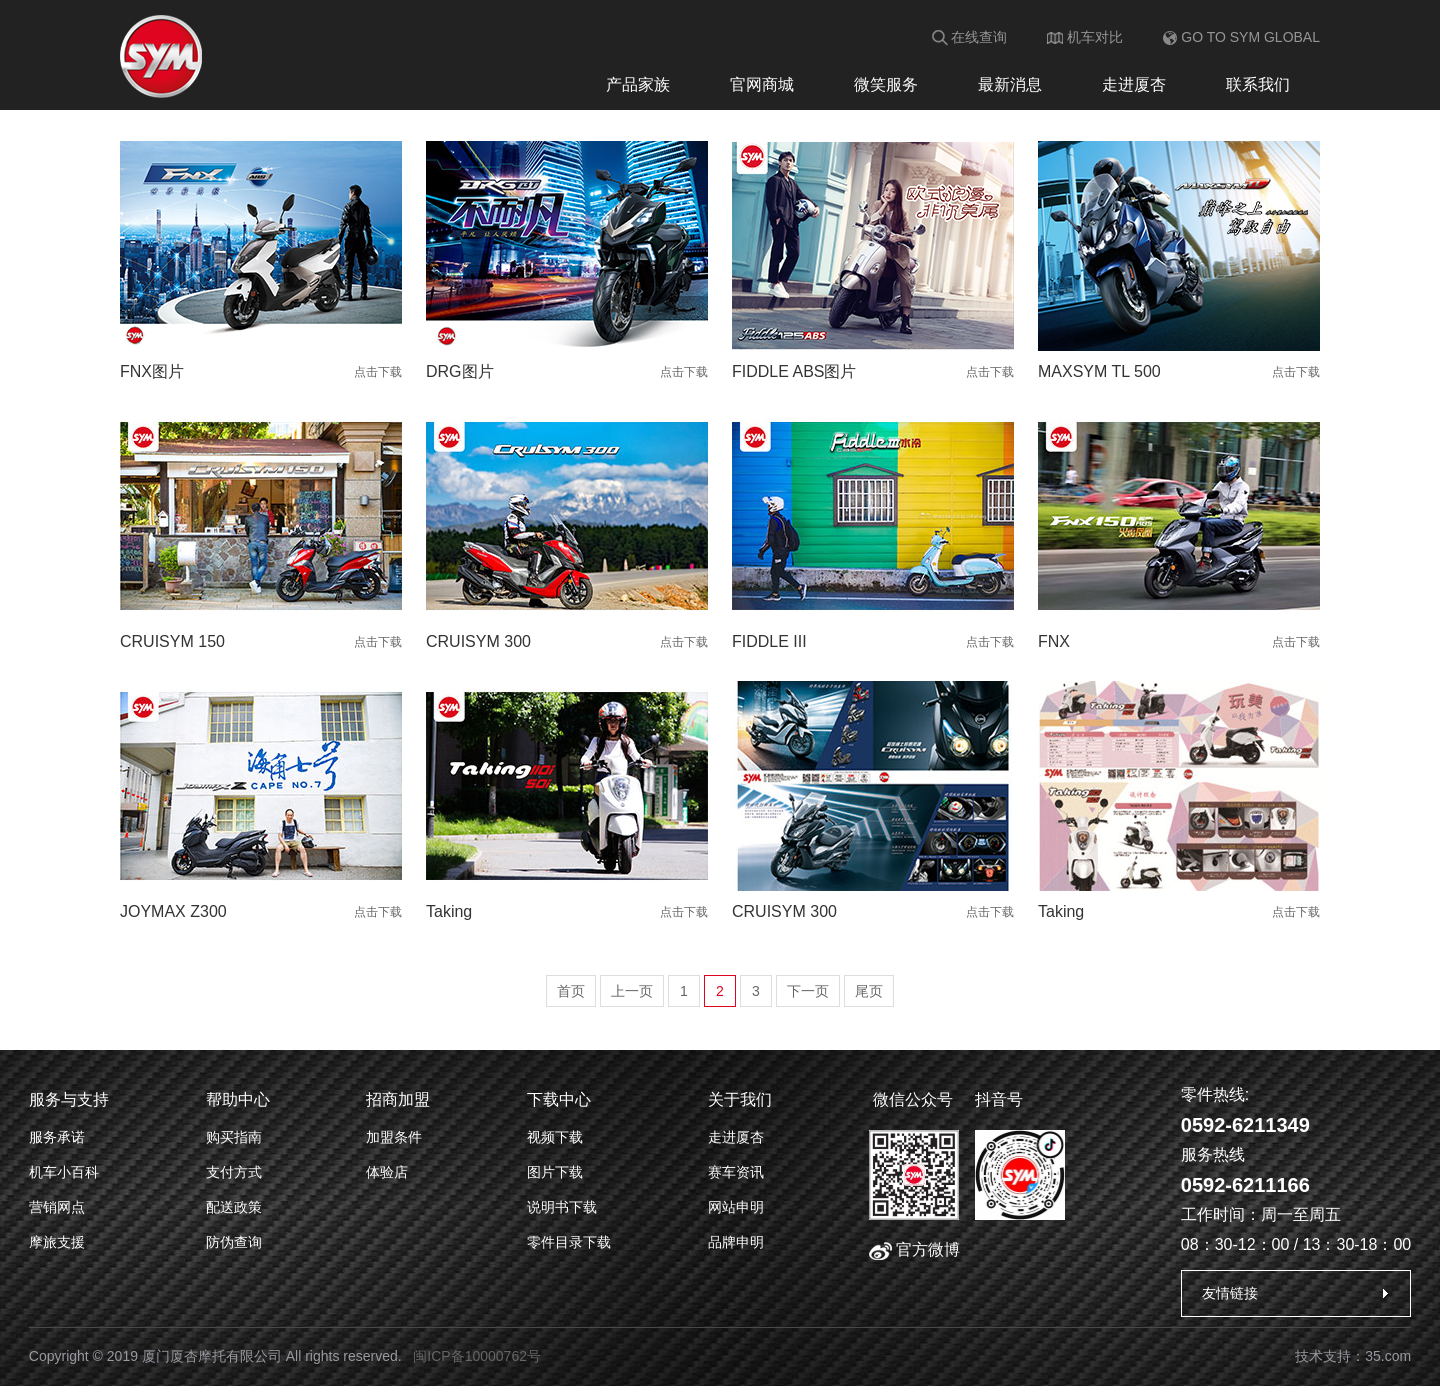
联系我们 (1258, 84)
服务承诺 (57, 1137)
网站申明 (736, 1207)
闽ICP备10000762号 (477, 1356)
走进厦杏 (1134, 84)
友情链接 (1230, 1293)
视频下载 (555, 1137)
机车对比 (1085, 37)
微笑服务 (886, 84)
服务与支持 (69, 1099)
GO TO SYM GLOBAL (1241, 37)
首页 (571, 991)
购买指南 (234, 1137)
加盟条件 (394, 1137)
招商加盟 (398, 1099)
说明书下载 (562, 1207)
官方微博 (914, 1249)
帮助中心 (238, 1099)
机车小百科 (64, 1172)
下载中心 (559, 1099)
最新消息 (1010, 84)
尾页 (869, 991)
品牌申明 (736, 1242)
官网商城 (762, 84)
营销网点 (57, 1207)
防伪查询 (234, 1242)
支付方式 (234, 1172)
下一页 (808, 991)
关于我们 (740, 1099)
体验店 (387, 1172)
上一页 (632, 991)
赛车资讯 (736, 1172)
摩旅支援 (57, 1242)
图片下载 (555, 1172)
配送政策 (234, 1207)
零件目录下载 (569, 1242)
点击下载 (378, 372)
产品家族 (638, 84)
